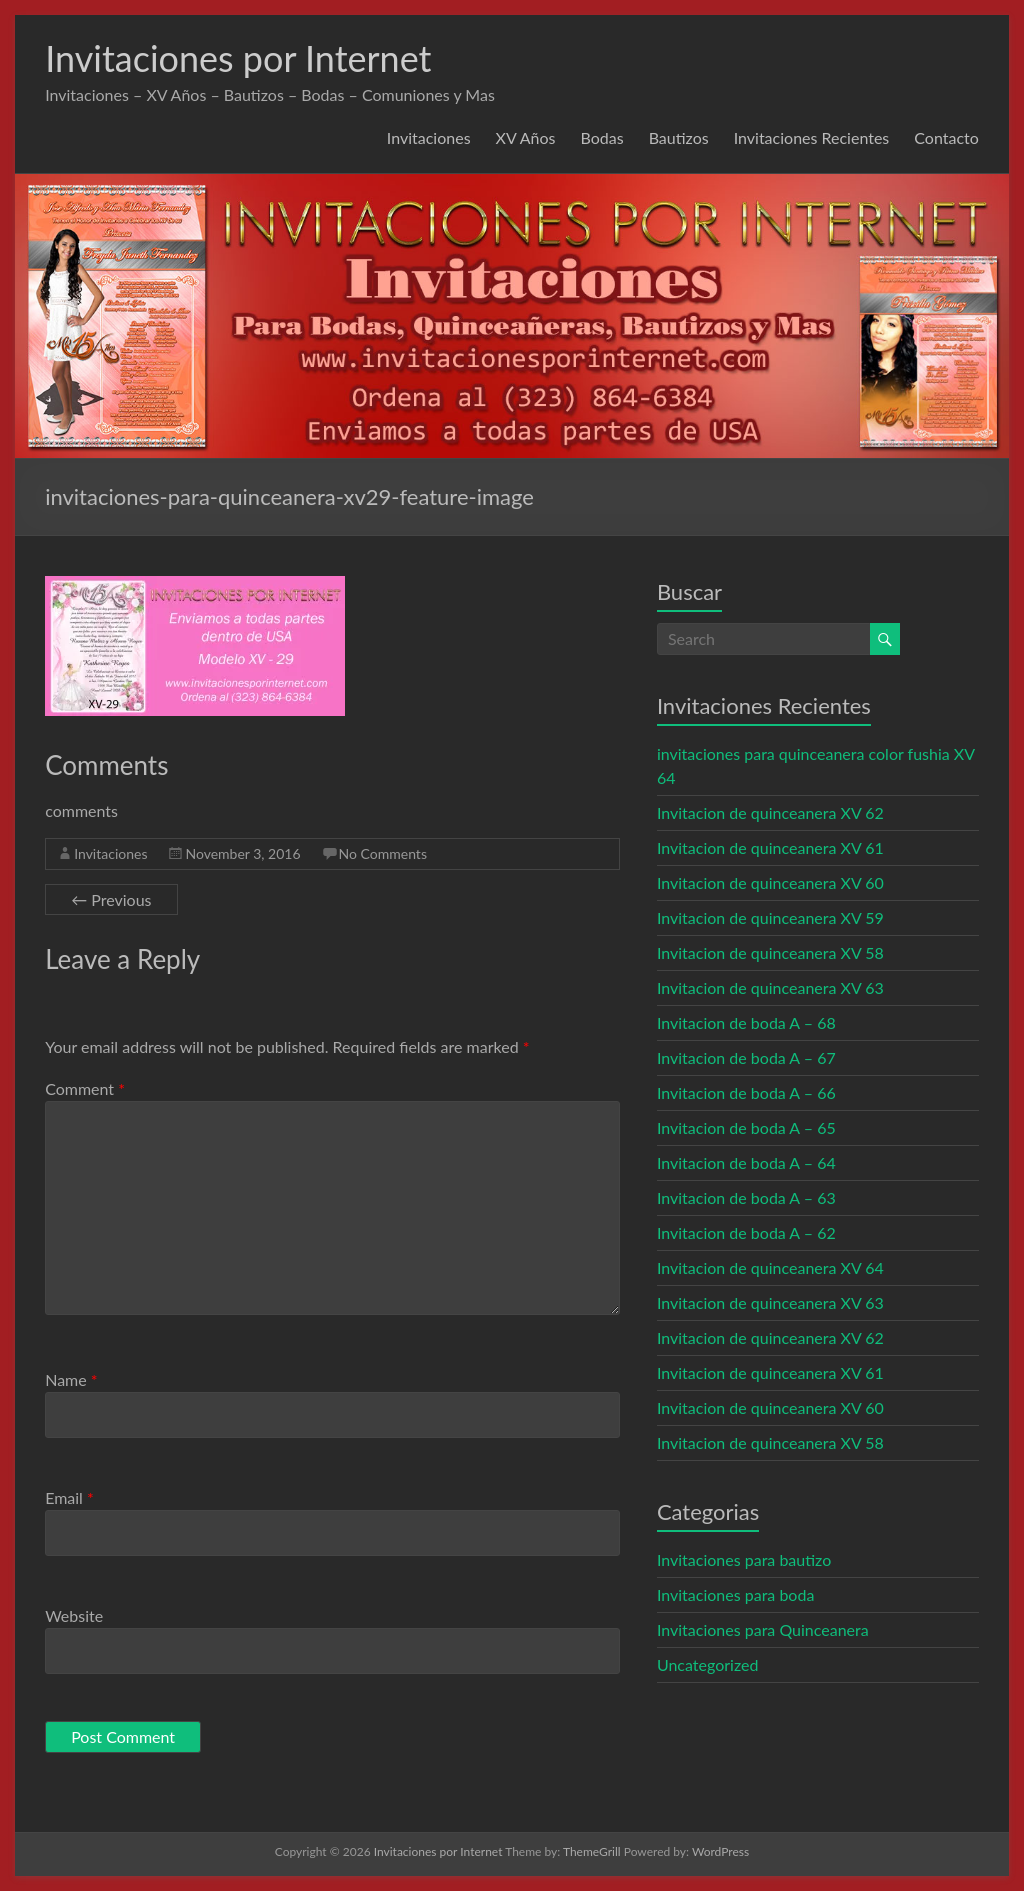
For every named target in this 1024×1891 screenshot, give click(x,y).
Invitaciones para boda (735, 1594)
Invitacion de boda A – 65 (746, 1127)
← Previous (111, 899)
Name (71, 1379)
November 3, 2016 (242, 853)
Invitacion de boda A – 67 (746, 1057)
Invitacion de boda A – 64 (746, 1162)
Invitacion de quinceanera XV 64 (770, 1267)
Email (69, 1497)
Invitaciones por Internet (238, 58)
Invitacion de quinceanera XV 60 (770, 882)
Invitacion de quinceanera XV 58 (770, 952)
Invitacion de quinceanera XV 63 (770, 987)
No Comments (383, 853)
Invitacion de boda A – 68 (746, 1022)
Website (74, 1615)
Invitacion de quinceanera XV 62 (770, 812)
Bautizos (679, 137)
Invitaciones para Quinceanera (763, 1629)
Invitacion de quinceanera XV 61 (770, 847)
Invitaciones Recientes (812, 137)
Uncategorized (708, 1664)
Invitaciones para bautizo (744, 1559)
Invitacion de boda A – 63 (746, 1197)
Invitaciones (429, 137)
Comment (85, 1088)
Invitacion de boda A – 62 (746, 1232)
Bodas (602, 137)
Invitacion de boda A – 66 (746, 1092)
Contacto (946, 137)
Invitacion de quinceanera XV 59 (770, 917)
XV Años (526, 137)
